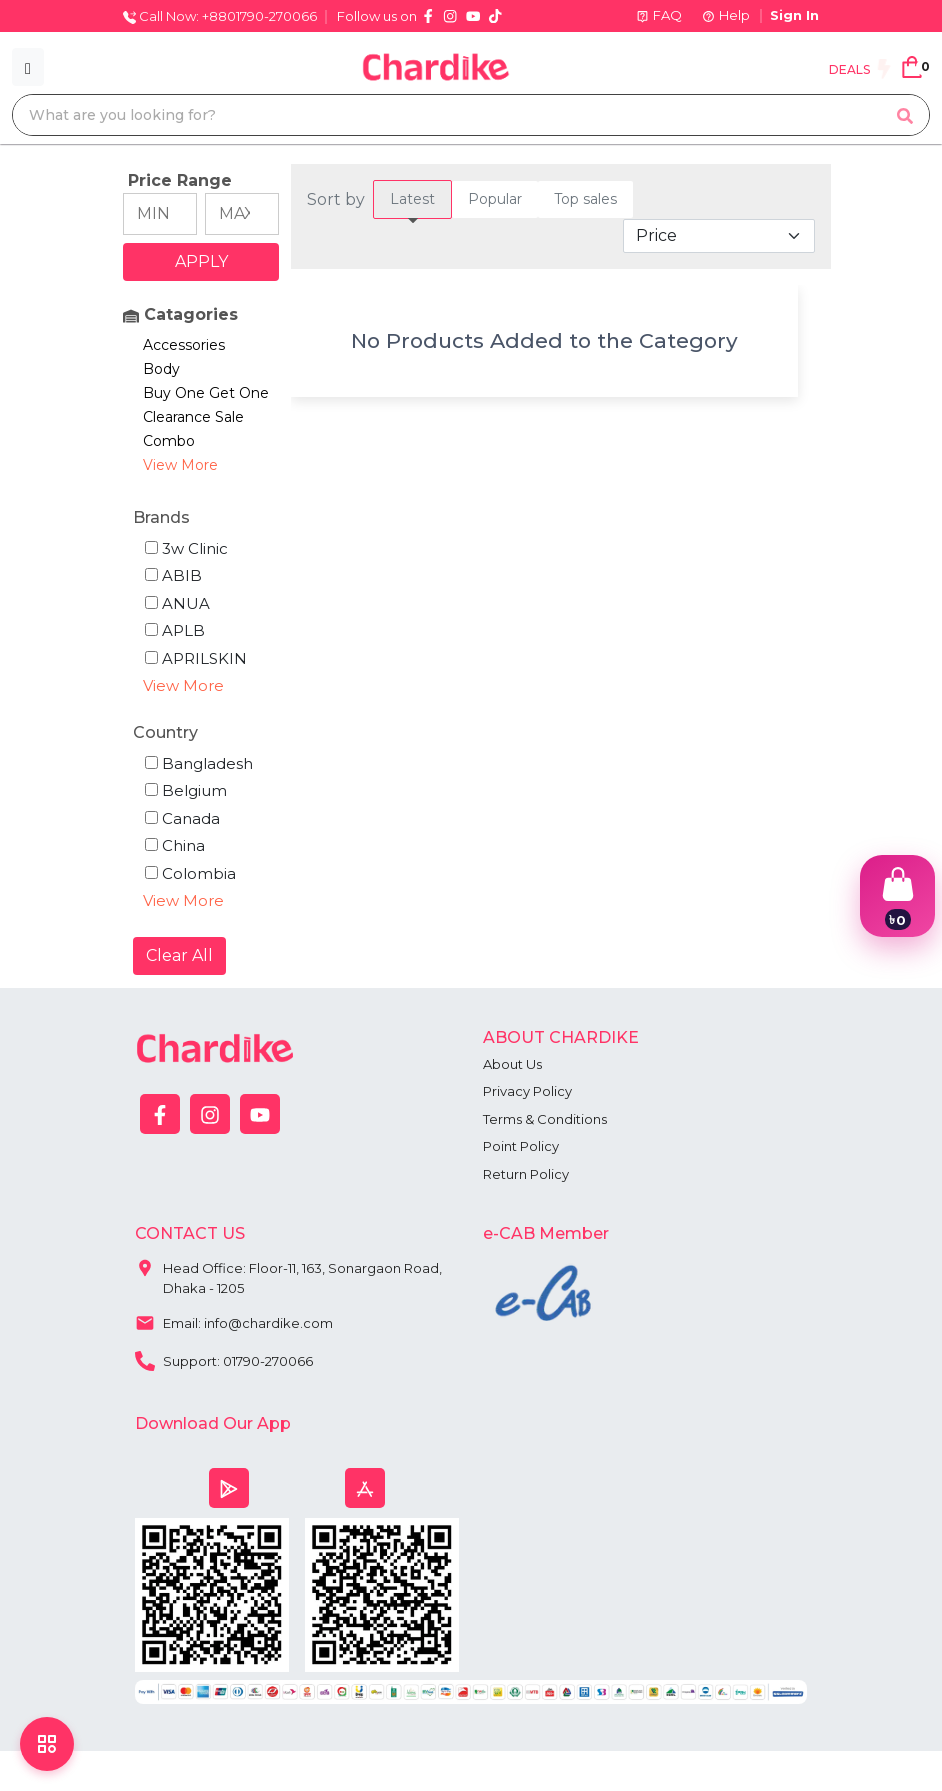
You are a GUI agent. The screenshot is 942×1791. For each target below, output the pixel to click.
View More (180, 465)
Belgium (186, 790)
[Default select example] (719, 236)
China (175, 845)
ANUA (177, 603)
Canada (182, 818)
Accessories (184, 345)
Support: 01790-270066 (224, 1359)
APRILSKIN (196, 658)
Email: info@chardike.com (234, 1321)
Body (161, 369)
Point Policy (521, 1146)
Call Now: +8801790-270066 (220, 16)
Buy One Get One (206, 393)
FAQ (659, 15)
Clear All (179, 955)
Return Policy (526, 1174)
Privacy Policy (527, 1091)
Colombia (190, 873)
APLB (175, 630)
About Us (512, 1064)
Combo (169, 441)
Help (726, 15)
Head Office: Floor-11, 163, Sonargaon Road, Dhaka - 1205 (288, 1273)
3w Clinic (186, 548)
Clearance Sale (193, 417)
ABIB (173, 575)
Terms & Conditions (545, 1119)
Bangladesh (199, 763)
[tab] (412, 199)
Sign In (794, 15)
